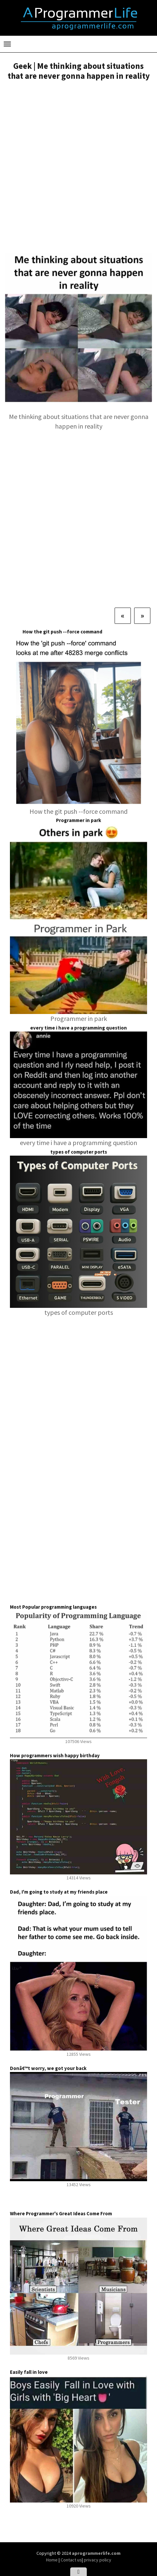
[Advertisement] (78, 167)
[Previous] (123, 615)
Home (52, 2560)
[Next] (142, 615)
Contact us (71, 2560)
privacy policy (97, 2560)
